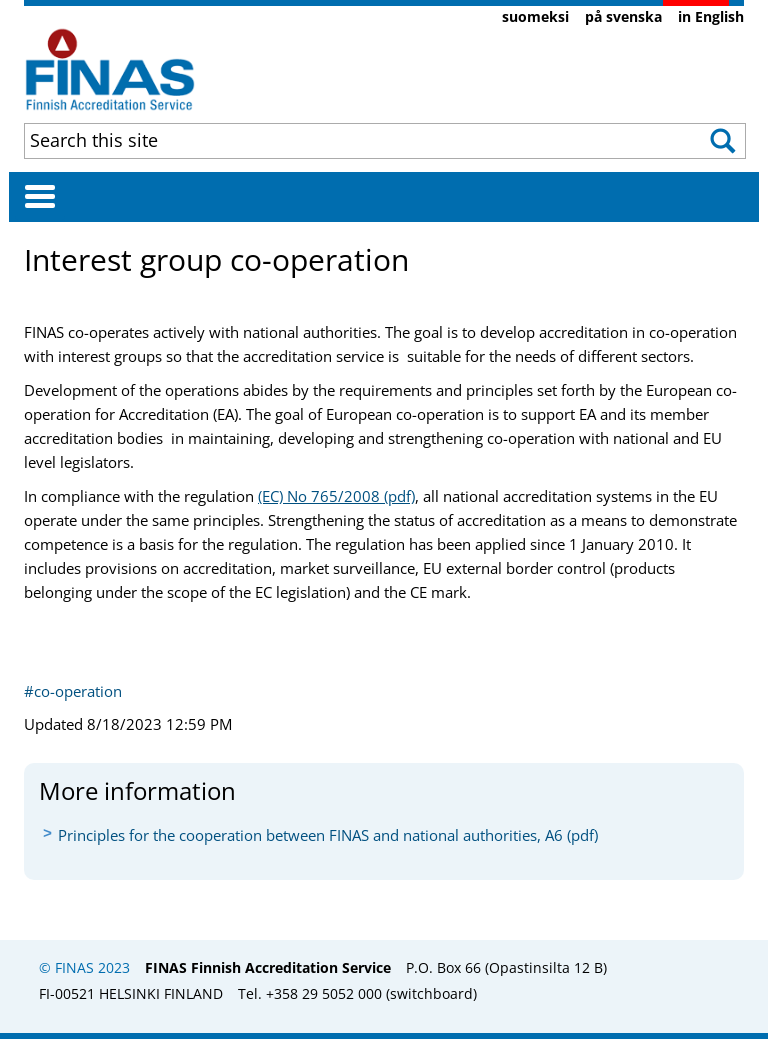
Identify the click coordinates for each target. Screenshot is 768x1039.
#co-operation (73, 691)
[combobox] (318, 140)
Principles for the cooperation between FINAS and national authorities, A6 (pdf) (328, 835)
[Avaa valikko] (40, 196)
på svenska (623, 16)
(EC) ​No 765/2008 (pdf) (336, 496)
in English (711, 16)
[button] (711, 141)
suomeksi (535, 16)
